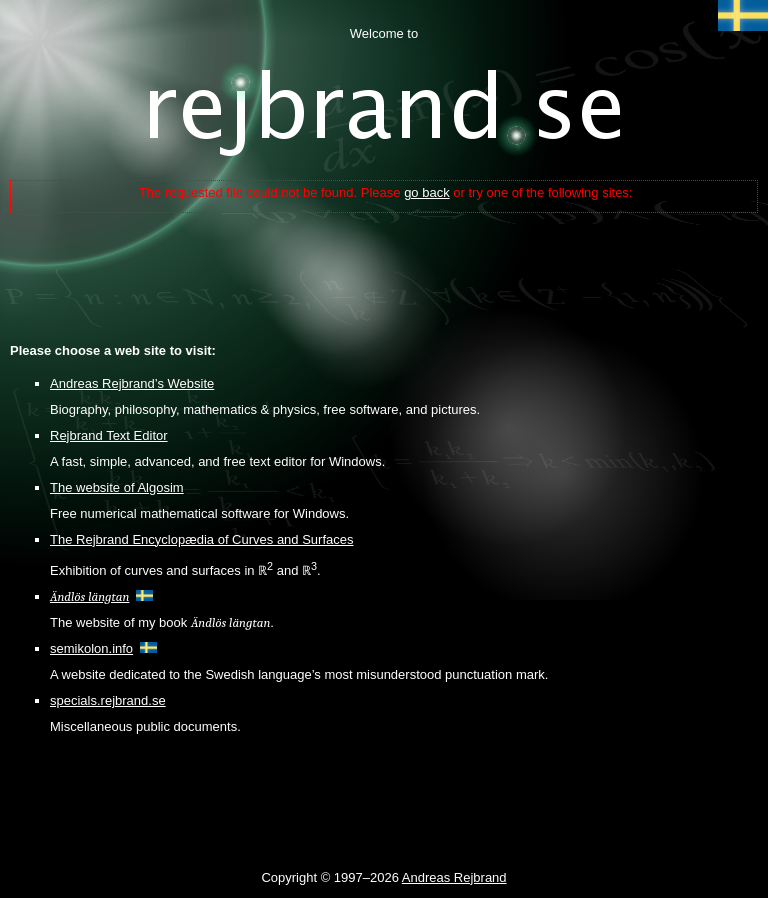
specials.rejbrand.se (108, 700)
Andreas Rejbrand (454, 877)
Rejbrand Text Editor (109, 435)
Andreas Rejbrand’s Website (132, 383)
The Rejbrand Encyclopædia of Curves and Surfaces (202, 539)
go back (427, 192)
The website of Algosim (117, 487)
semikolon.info (91, 648)
